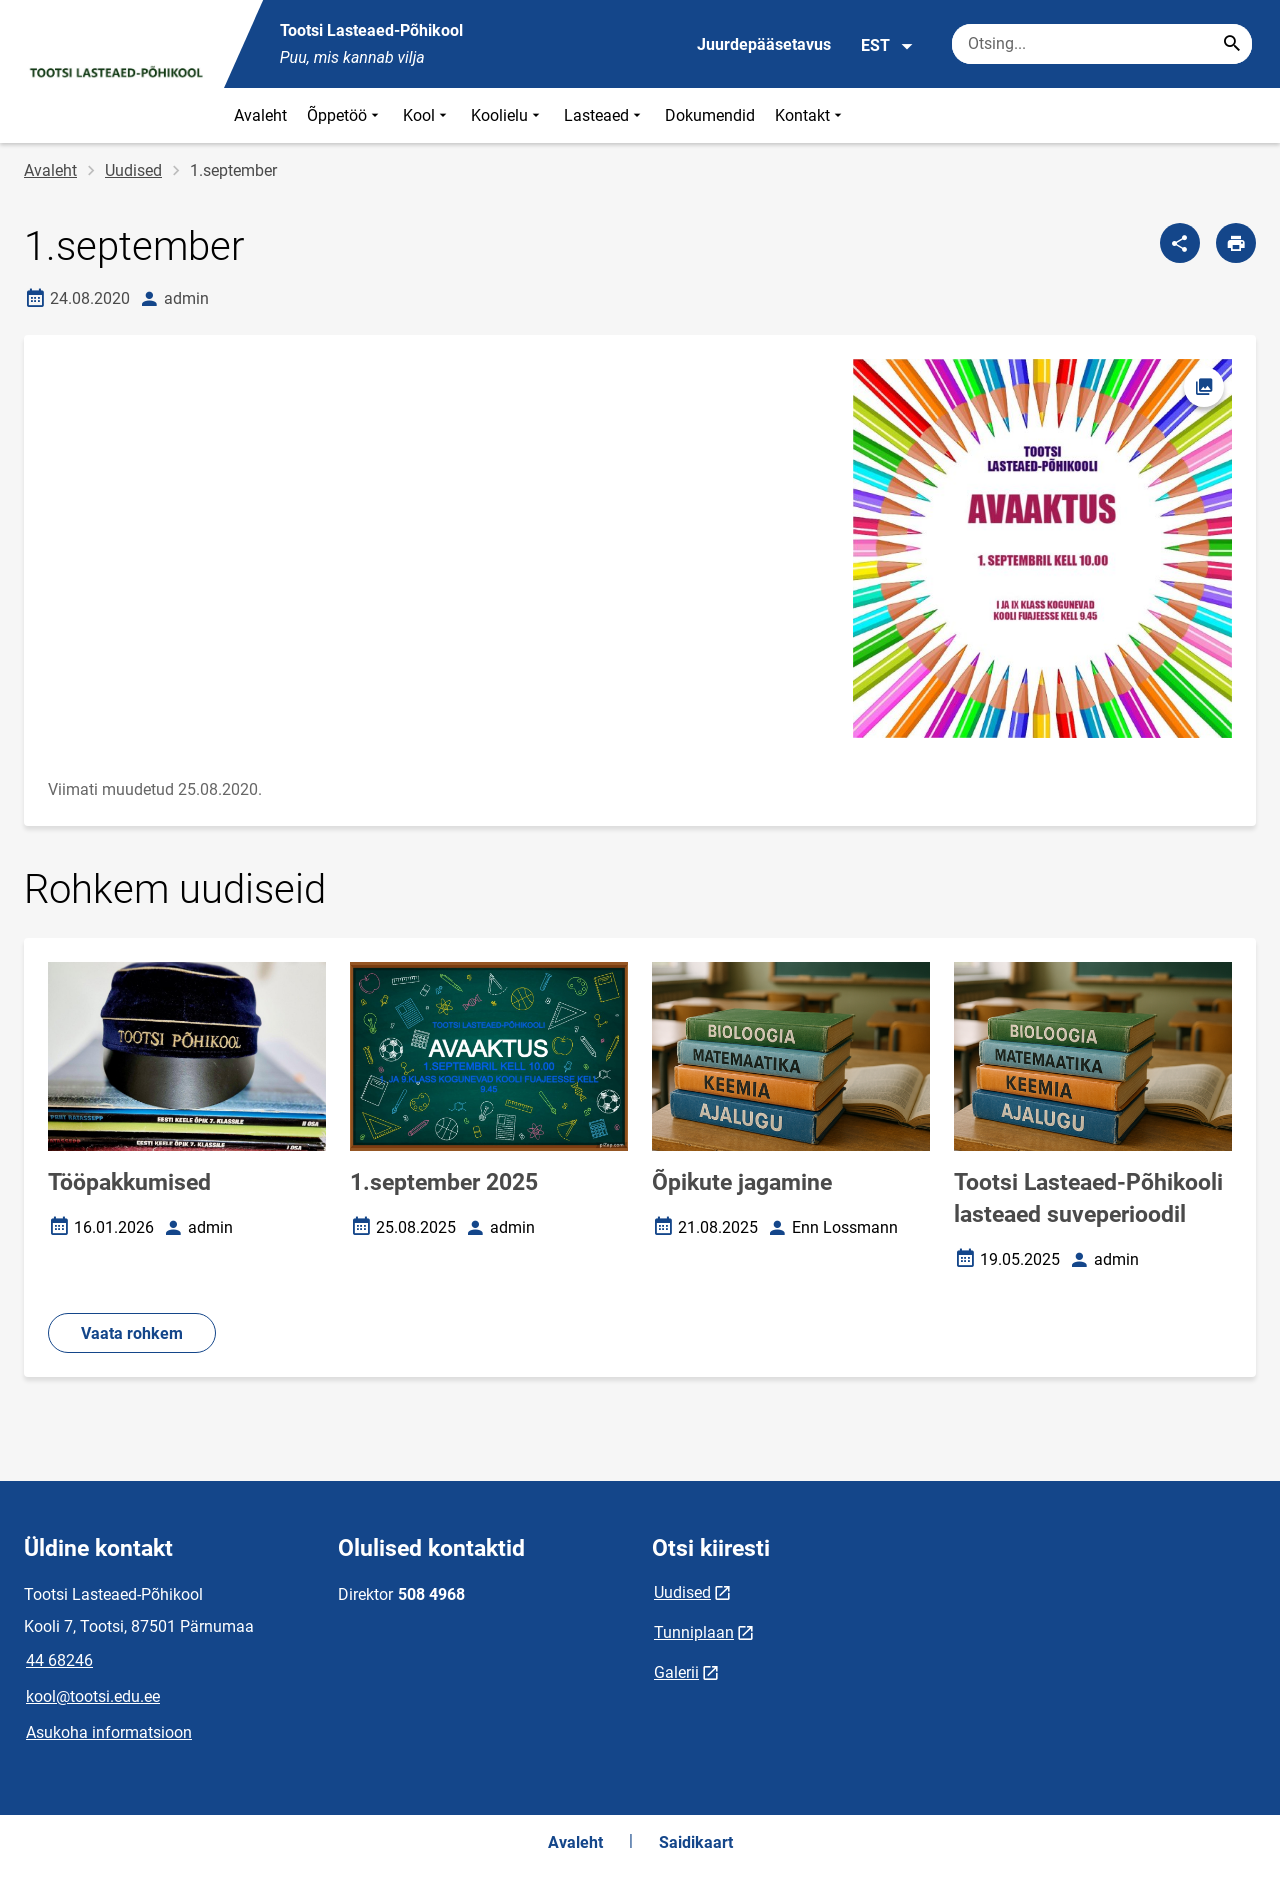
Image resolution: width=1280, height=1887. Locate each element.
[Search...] (1232, 44)
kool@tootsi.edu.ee (93, 1696)
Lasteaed (604, 115)
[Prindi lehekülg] (1236, 243)
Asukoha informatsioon (109, 1732)
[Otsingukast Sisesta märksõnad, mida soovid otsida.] (1102, 44)
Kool (427, 115)
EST (887, 46)
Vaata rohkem (132, 1333)
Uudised (133, 170)
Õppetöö (345, 115)
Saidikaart (696, 1842)
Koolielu (507, 115)
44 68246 (59, 1660)
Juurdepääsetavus (764, 44)
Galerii (676, 1672)
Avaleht (260, 115)
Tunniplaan (694, 1632)
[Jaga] (1180, 243)
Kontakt (810, 115)
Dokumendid (710, 115)
